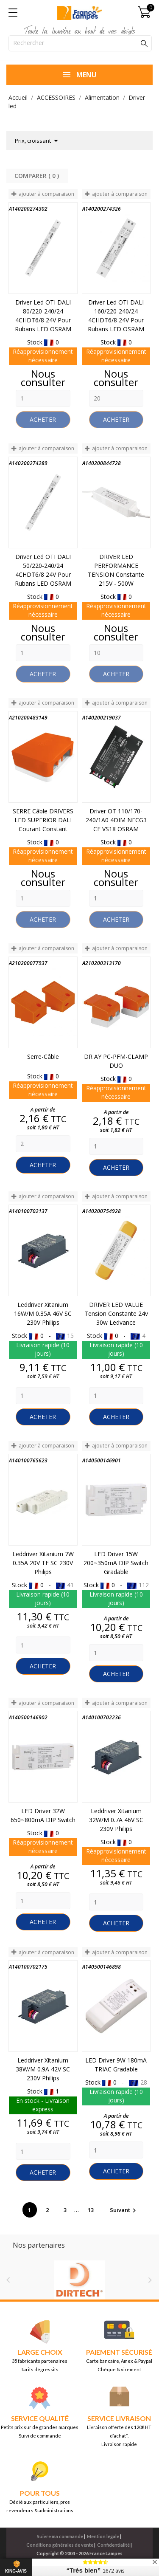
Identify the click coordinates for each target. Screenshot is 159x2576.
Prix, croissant (38, 140)
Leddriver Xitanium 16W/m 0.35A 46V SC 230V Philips (43, 1313)
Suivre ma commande (60, 2536)
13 (91, 2210)
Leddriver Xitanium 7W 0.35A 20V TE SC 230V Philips (43, 1563)
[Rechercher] (80, 43)
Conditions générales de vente (59, 2545)
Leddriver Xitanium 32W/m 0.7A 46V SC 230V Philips (116, 1820)
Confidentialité (113, 2545)
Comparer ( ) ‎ (37, 176)
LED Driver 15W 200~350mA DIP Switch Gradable (116, 1563)
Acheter (43, 419)
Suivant (124, 2210)
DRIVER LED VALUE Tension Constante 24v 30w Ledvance (116, 1313)
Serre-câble (43, 1056)
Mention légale (103, 2536)
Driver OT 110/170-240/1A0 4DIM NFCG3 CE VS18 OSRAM (116, 820)
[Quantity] (43, 398)
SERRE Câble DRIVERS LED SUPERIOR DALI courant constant (43, 820)
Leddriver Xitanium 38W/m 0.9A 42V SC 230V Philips (43, 2069)
